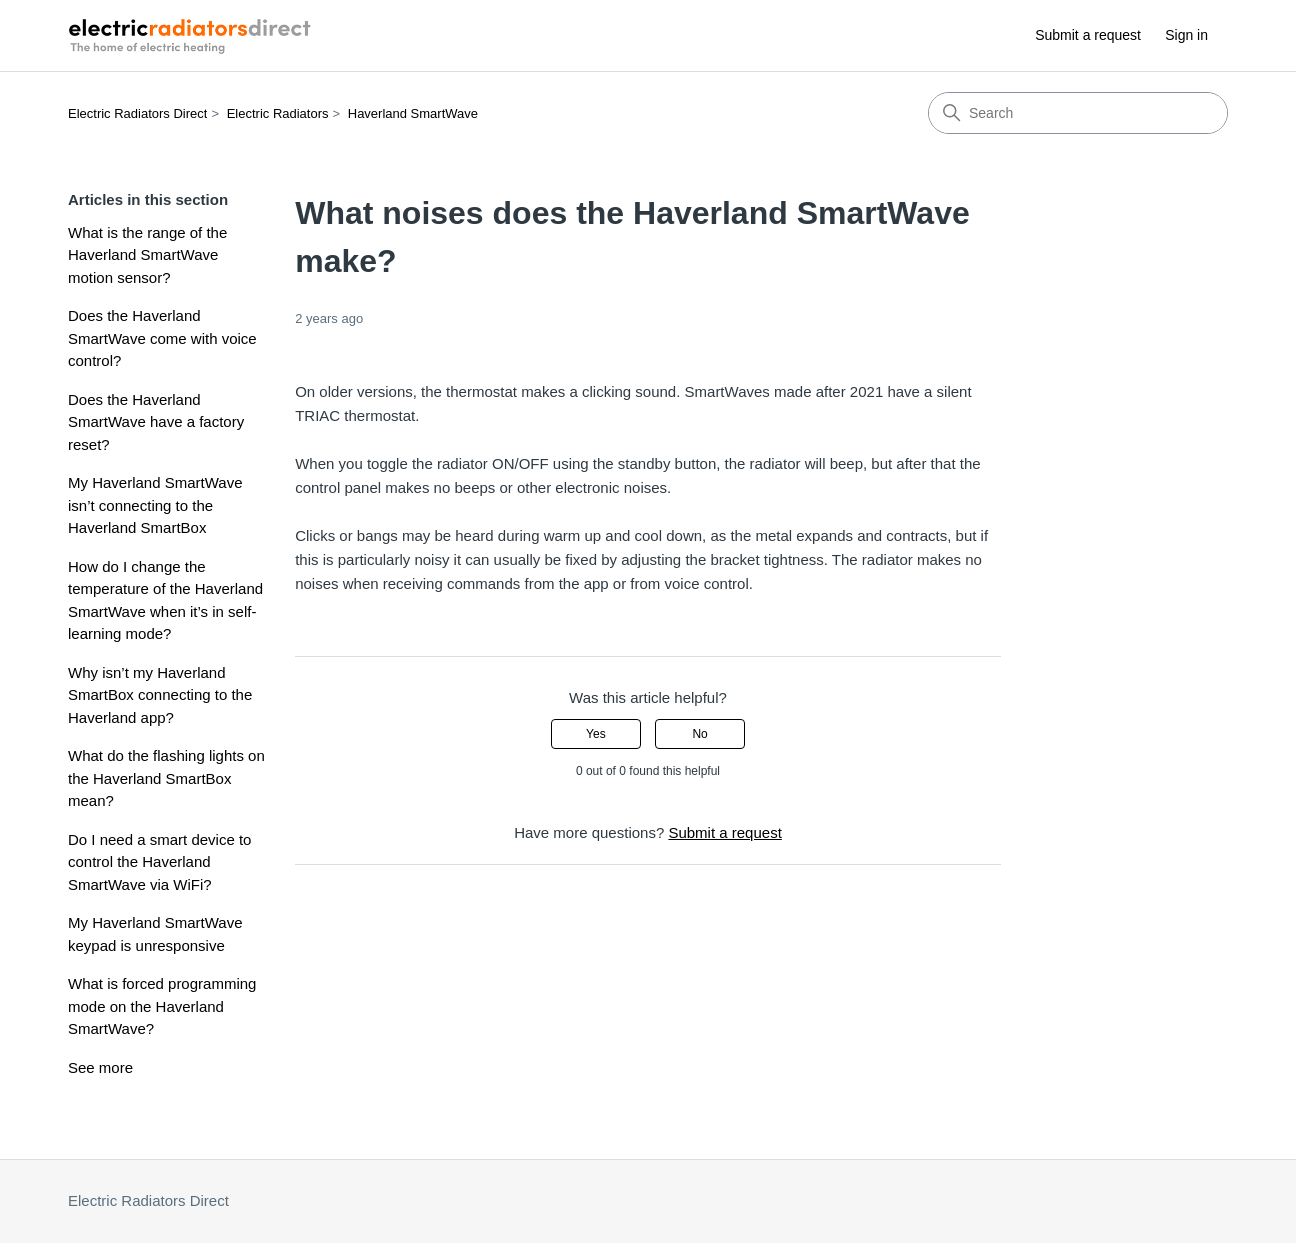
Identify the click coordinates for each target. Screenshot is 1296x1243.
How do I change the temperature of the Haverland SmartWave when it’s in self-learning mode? (165, 600)
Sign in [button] (1186, 35)
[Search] (1078, 113)
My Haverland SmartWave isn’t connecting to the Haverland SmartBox (155, 505)
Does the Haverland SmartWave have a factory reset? (156, 422)
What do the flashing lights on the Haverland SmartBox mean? (166, 778)
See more (100, 1067)
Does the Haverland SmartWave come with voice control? (162, 338)
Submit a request (1088, 35)
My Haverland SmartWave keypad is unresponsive (155, 934)
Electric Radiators (278, 113)
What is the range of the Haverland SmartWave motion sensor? (147, 255)
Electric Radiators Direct (137, 113)
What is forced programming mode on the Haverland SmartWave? (162, 1006)
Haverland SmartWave (413, 113)
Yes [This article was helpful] (596, 734)
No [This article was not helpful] (699, 734)
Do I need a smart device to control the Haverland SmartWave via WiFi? (159, 862)
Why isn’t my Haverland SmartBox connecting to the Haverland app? (160, 695)
